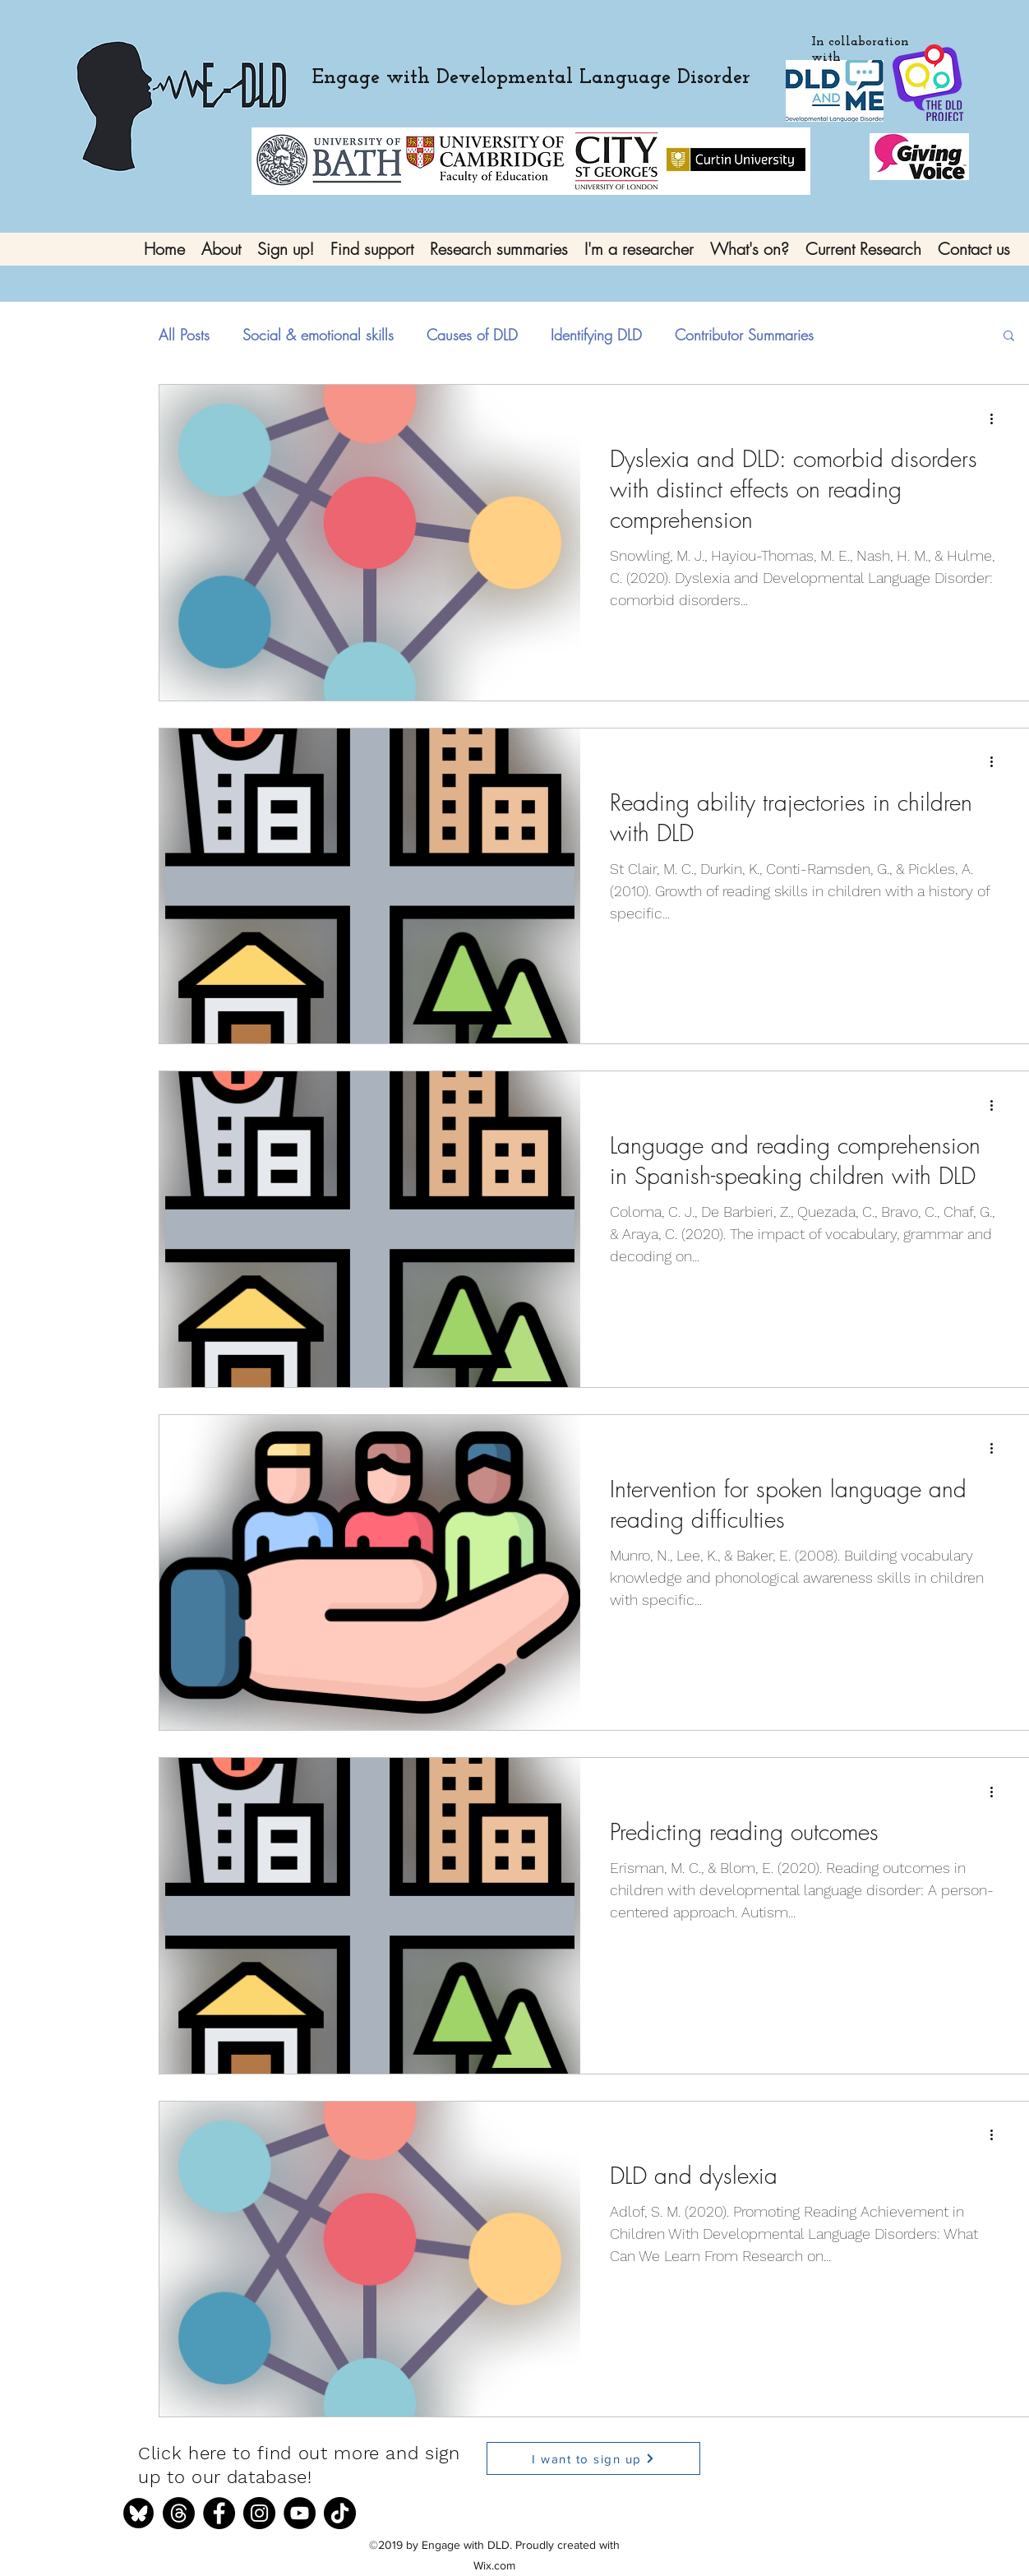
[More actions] (997, 418)
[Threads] (179, 2513)
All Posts (184, 335)
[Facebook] (219, 2513)
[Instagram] (259, 2513)
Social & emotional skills (318, 335)
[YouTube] (300, 2513)
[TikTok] (340, 2513)
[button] (1009, 336)
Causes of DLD (472, 335)
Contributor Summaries (744, 335)
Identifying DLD (596, 335)
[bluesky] (138, 2513)
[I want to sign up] (593, 2458)
